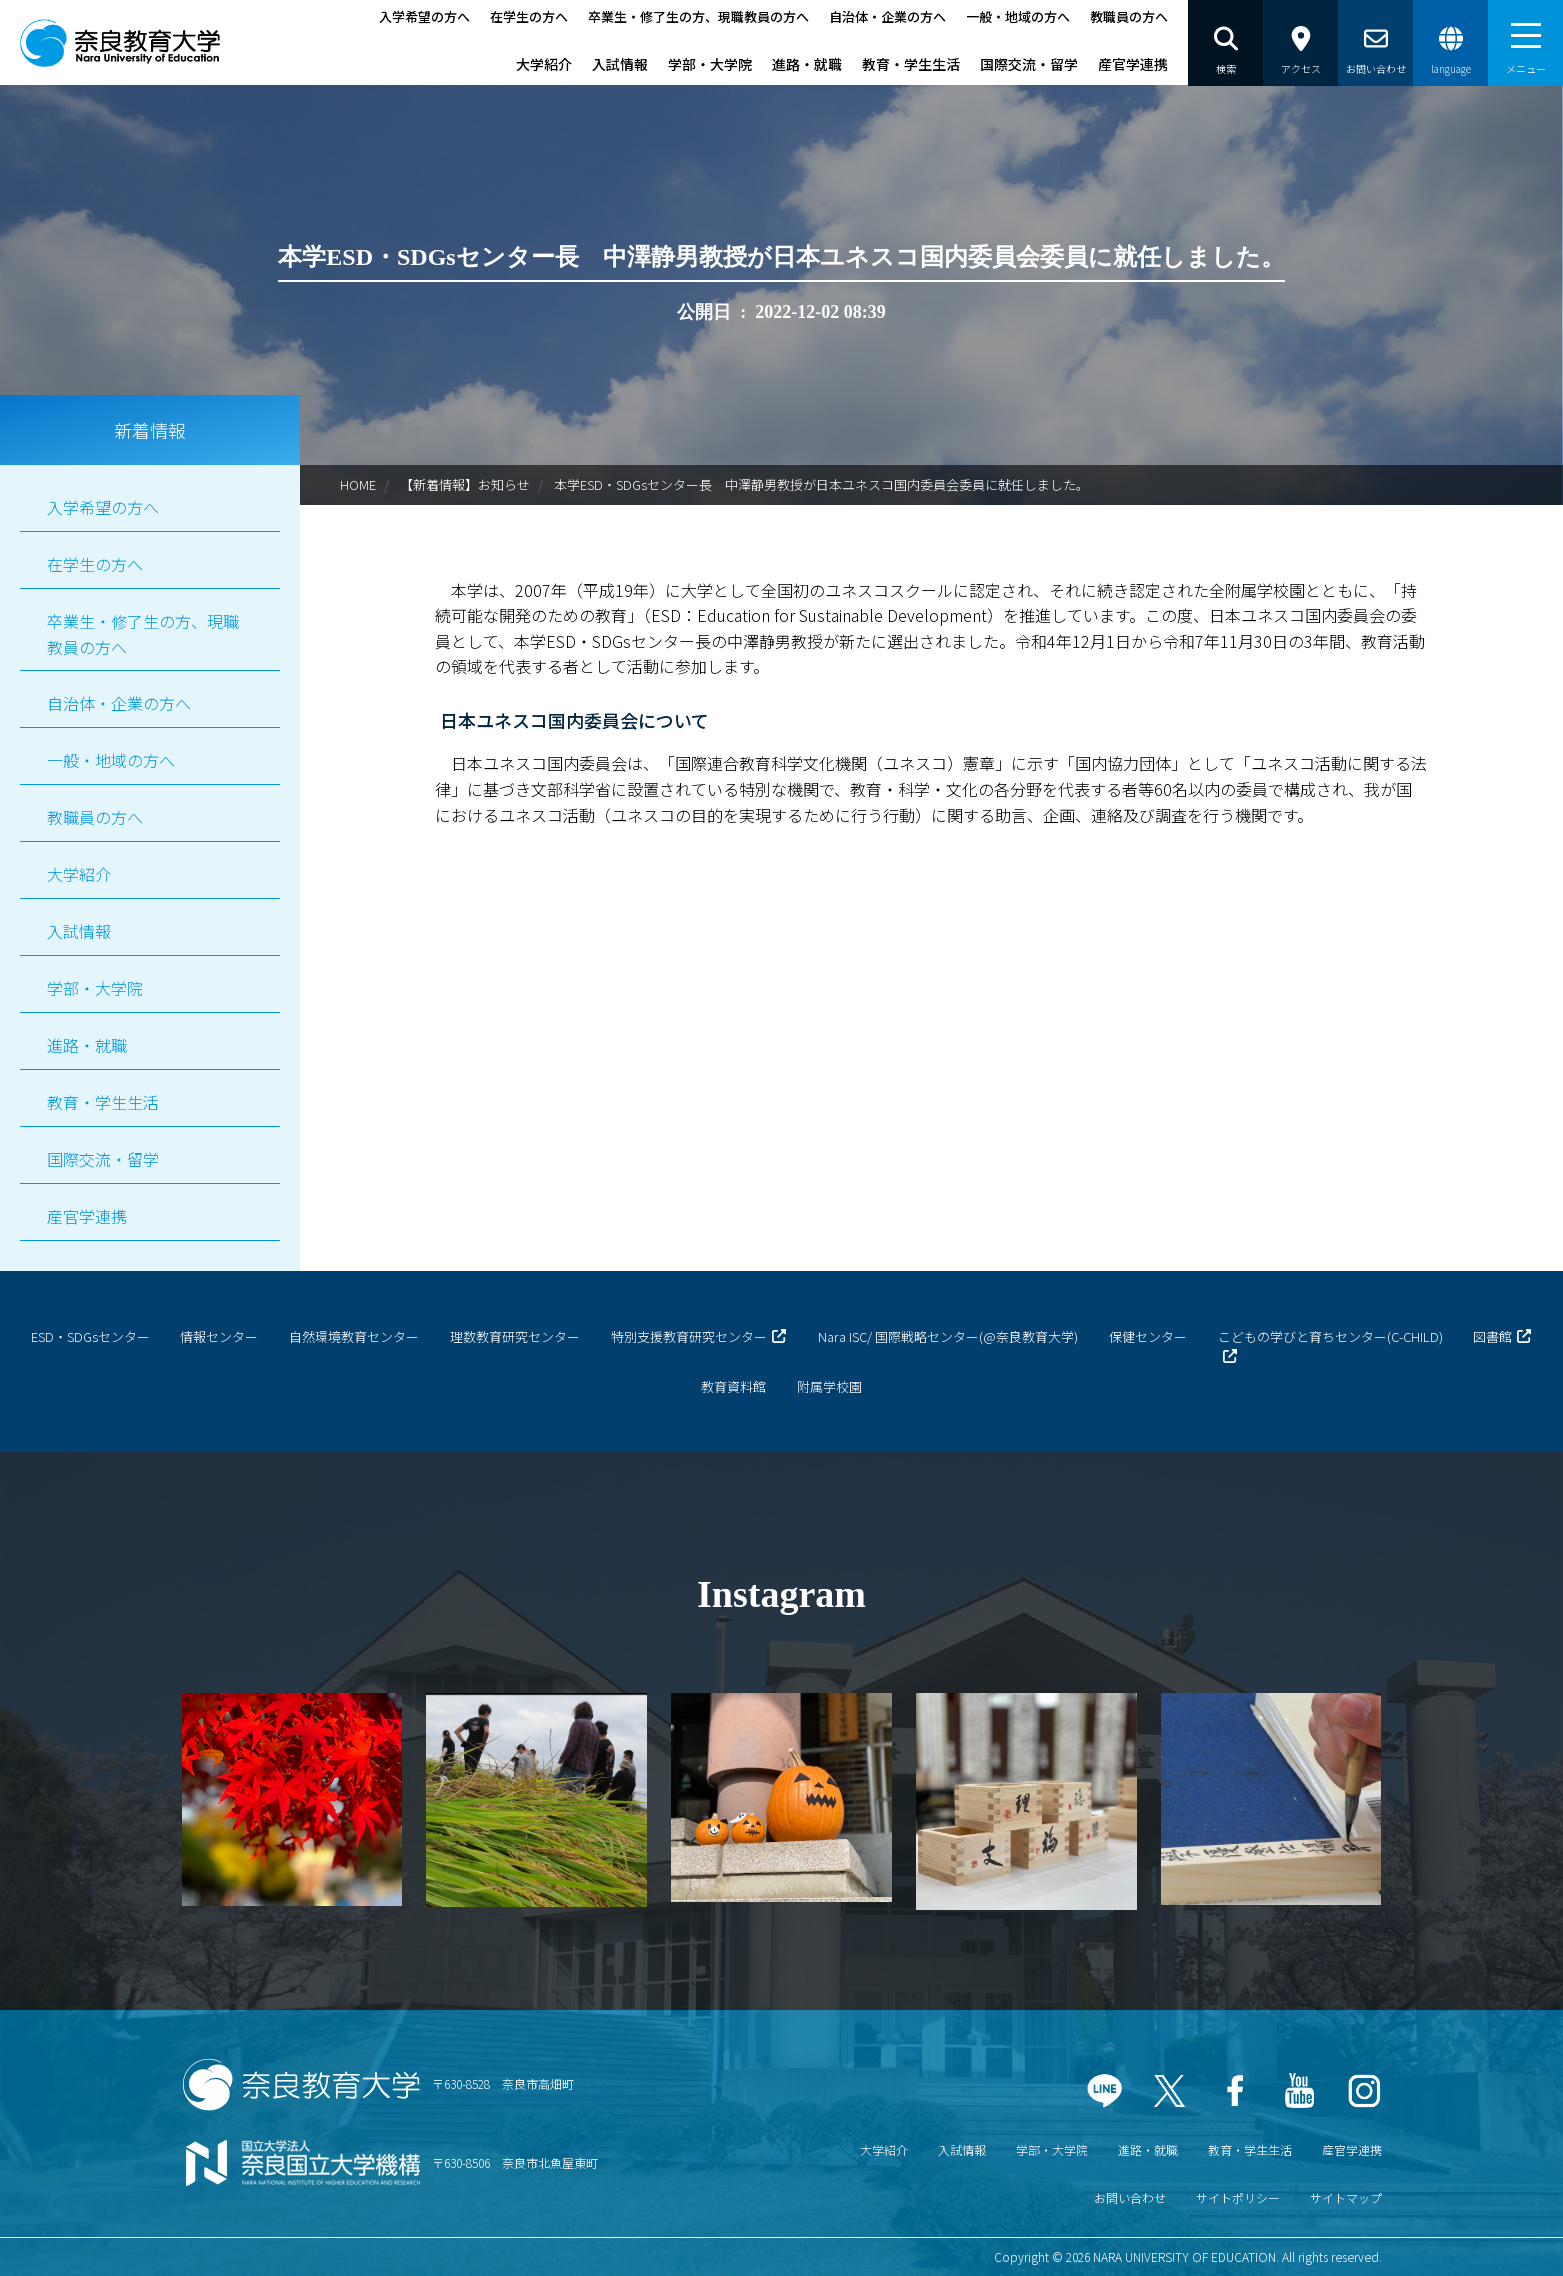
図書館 (1492, 1336)
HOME (358, 484)
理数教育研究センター (515, 1336)
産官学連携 (1133, 64)
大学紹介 (544, 64)
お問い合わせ (1130, 2197)
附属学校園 (829, 1386)
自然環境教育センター (354, 1336)
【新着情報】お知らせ (465, 484)
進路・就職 (807, 64)
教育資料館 (733, 1386)
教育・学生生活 (911, 64)
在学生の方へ (529, 16)
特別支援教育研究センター (689, 1336)
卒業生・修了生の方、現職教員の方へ (698, 16)
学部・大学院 (710, 64)
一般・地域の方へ (1018, 16)
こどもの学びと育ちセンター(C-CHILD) (1330, 1336)
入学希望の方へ (424, 16)
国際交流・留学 (1029, 64)
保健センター (1148, 1336)
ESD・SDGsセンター (90, 1336)
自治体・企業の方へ (887, 16)
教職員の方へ (1129, 16)
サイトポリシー (1238, 2197)
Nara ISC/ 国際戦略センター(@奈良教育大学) (948, 1336)
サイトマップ (1346, 2197)
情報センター (219, 1336)
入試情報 (620, 64)
